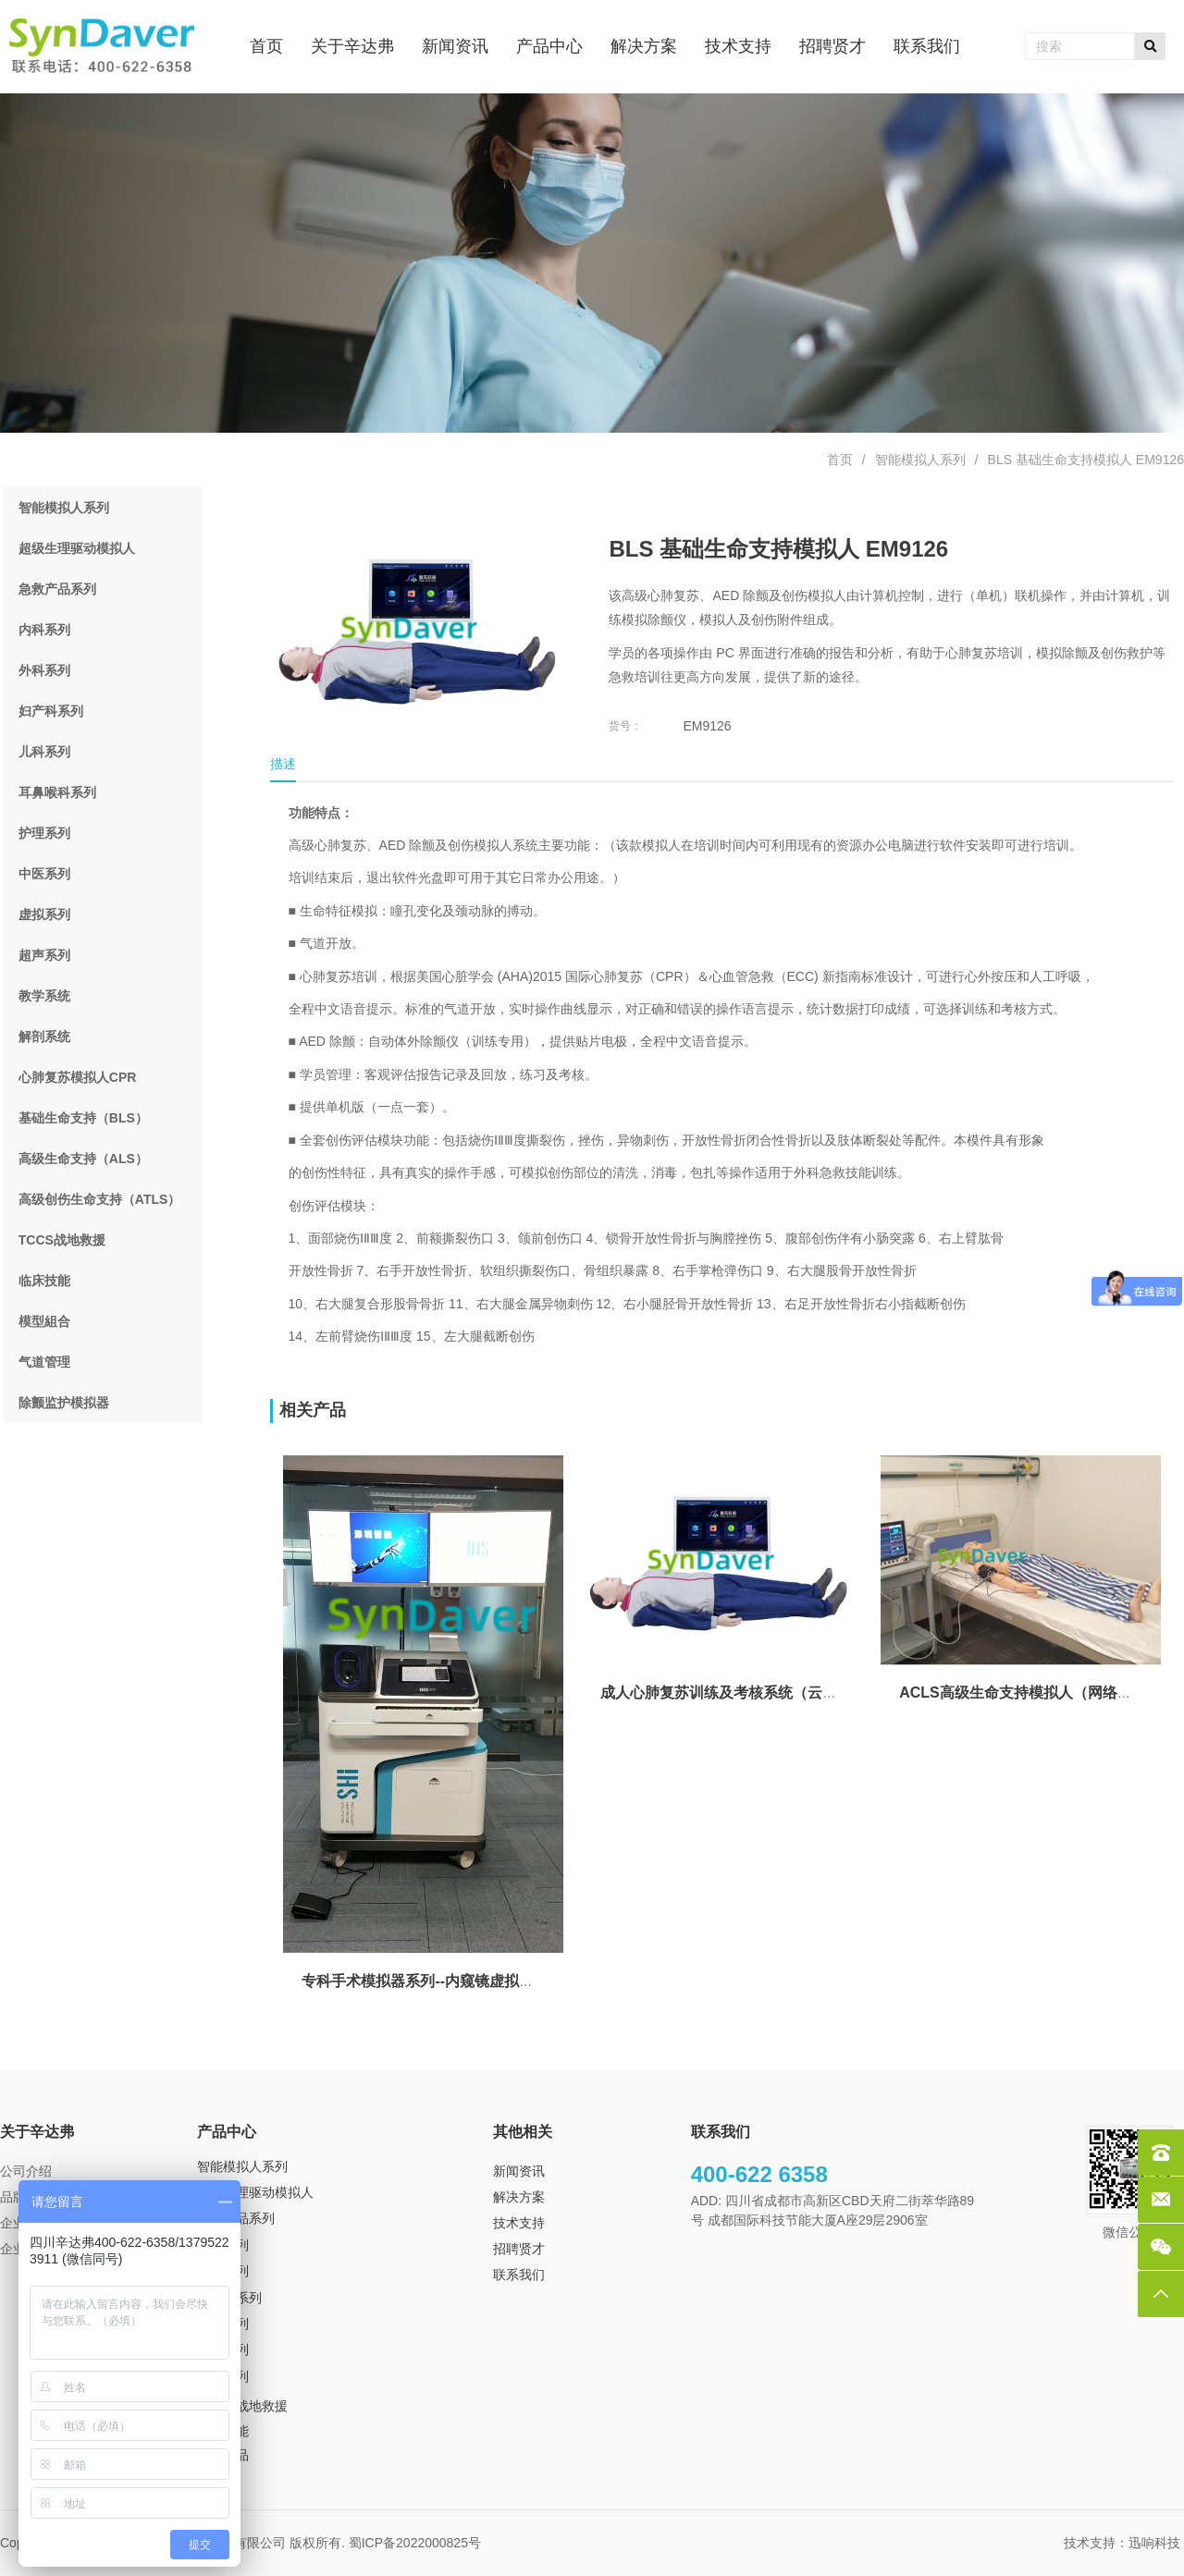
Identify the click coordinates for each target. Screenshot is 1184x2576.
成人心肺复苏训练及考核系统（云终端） (733, 1692)
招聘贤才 (519, 2248)
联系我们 (519, 2274)
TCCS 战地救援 (242, 2405)
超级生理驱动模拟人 (255, 2192)
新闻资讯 (519, 2171)
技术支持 (519, 2222)
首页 (840, 459)
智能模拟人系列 (920, 459)
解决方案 (519, 2197)
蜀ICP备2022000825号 (417, 2542)
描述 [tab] (283, 763)
